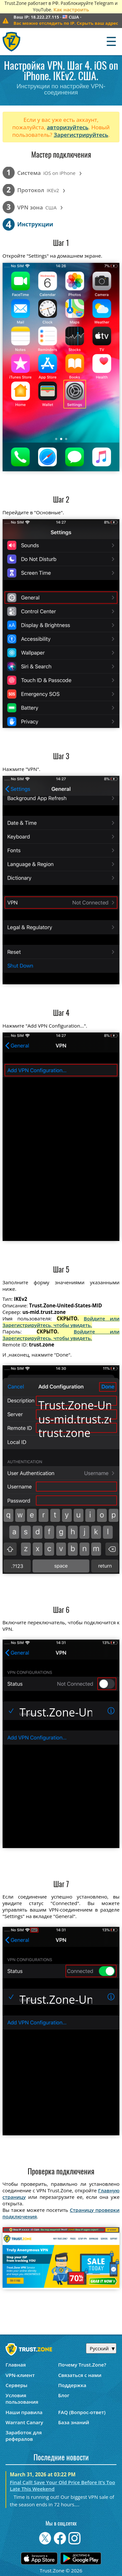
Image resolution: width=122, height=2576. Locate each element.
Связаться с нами (80, 2375)
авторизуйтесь (67, 127)
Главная (16, 2364)
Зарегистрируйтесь (81, 134)
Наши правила (24, 2412)
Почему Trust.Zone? (82, 2364)
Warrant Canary (24, 2422)
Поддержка (72, 2385)
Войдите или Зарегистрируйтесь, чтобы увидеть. (61, 1321)
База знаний (73, 2422)
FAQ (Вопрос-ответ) (82, 2412)
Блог (64, 2395)
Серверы (16, 2385)
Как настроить (71, 9)
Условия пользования (22, 2398)
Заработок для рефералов (24, 2435)
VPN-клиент (20, 2375)
